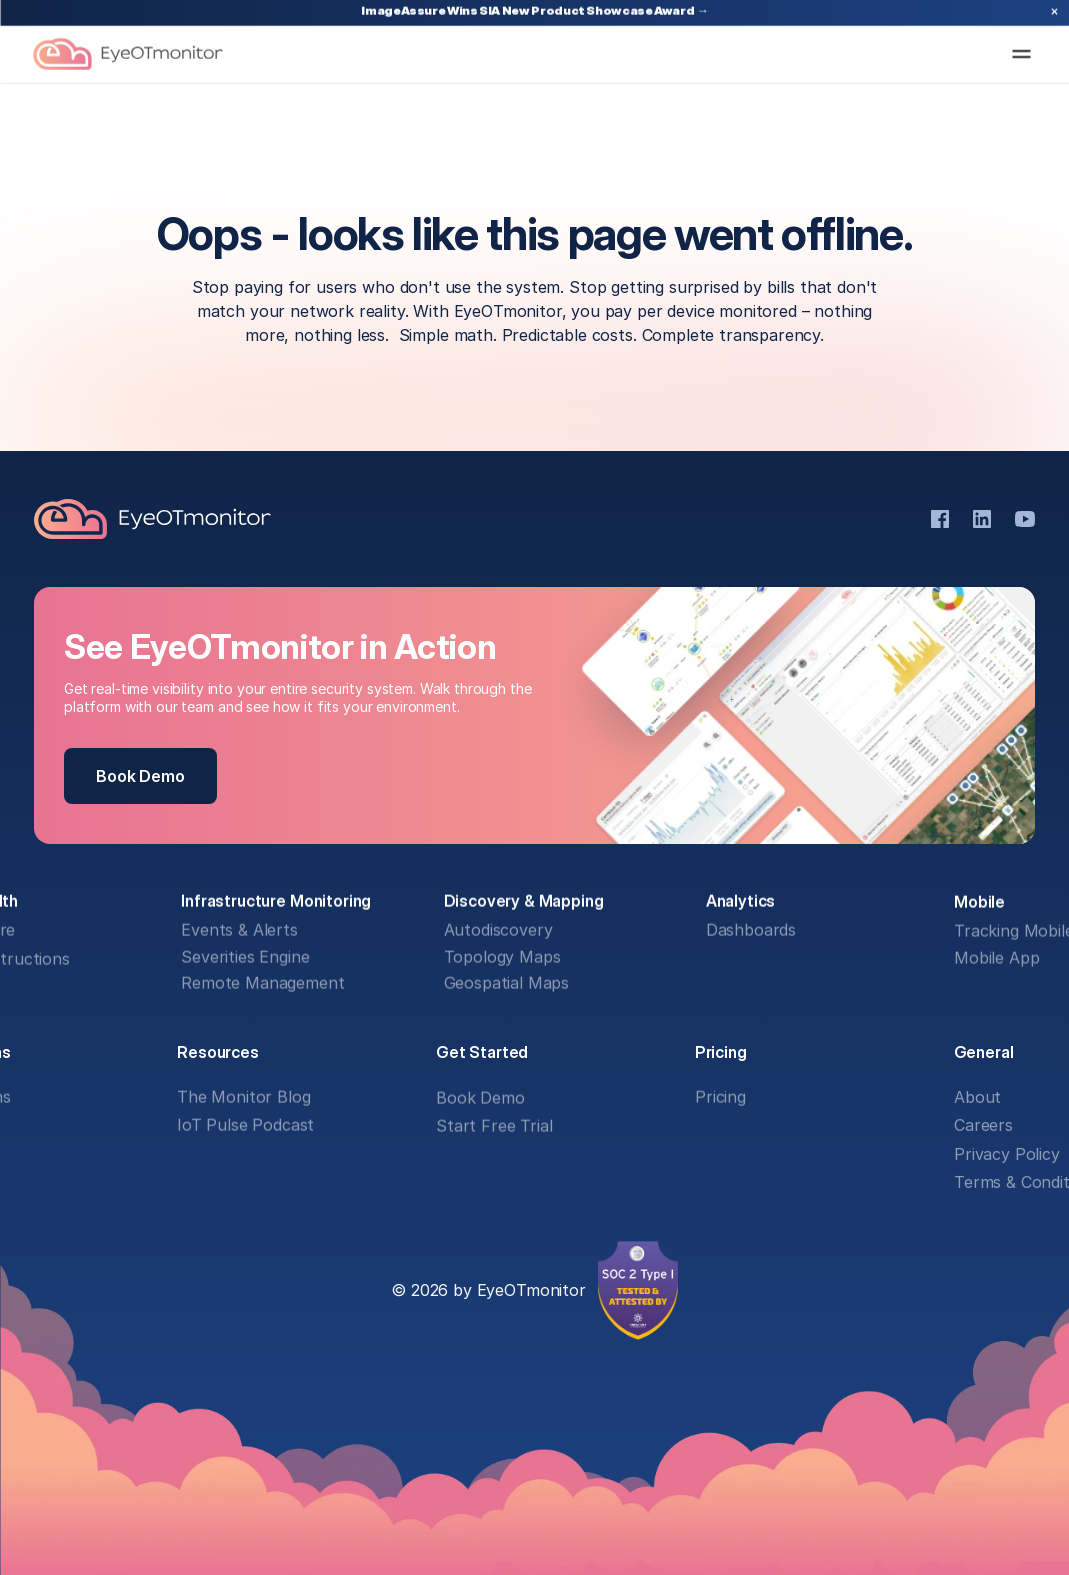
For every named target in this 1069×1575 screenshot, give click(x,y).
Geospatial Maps (506, 984)
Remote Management (262, 984)
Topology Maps (501, 957)
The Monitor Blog (243, 1097)
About (977, 1097)
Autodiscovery (497, 931)
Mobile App (996, 957)
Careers (983, 1126)
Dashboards (750, 931)
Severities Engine (245, 957)
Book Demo (480, 1097)
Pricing (720, 1097)
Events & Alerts (239, 931)
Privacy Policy (1007, 1154)
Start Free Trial (494, 1126)
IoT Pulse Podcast (245, 1126)
